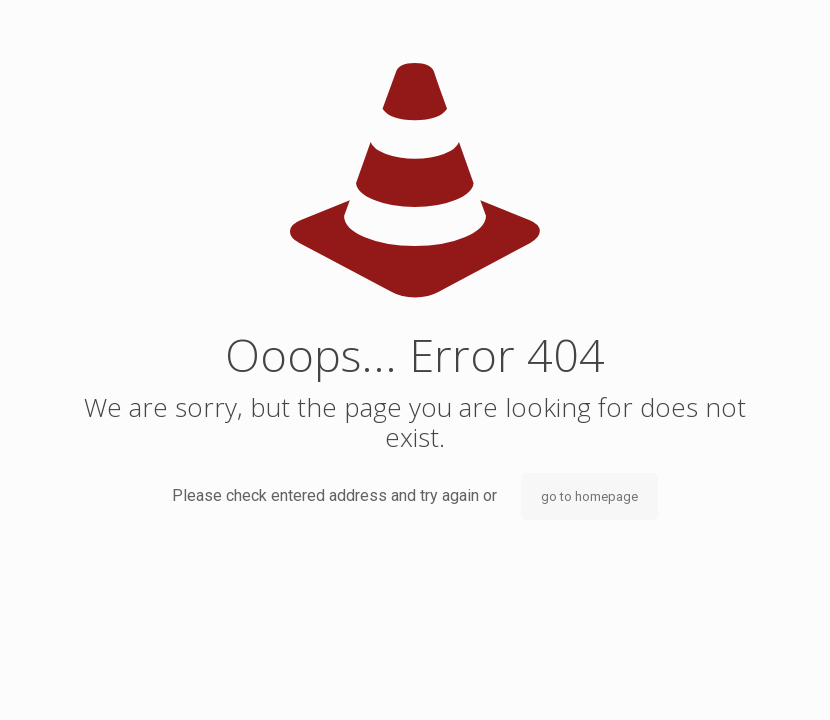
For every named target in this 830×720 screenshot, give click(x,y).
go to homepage (589, 496)
